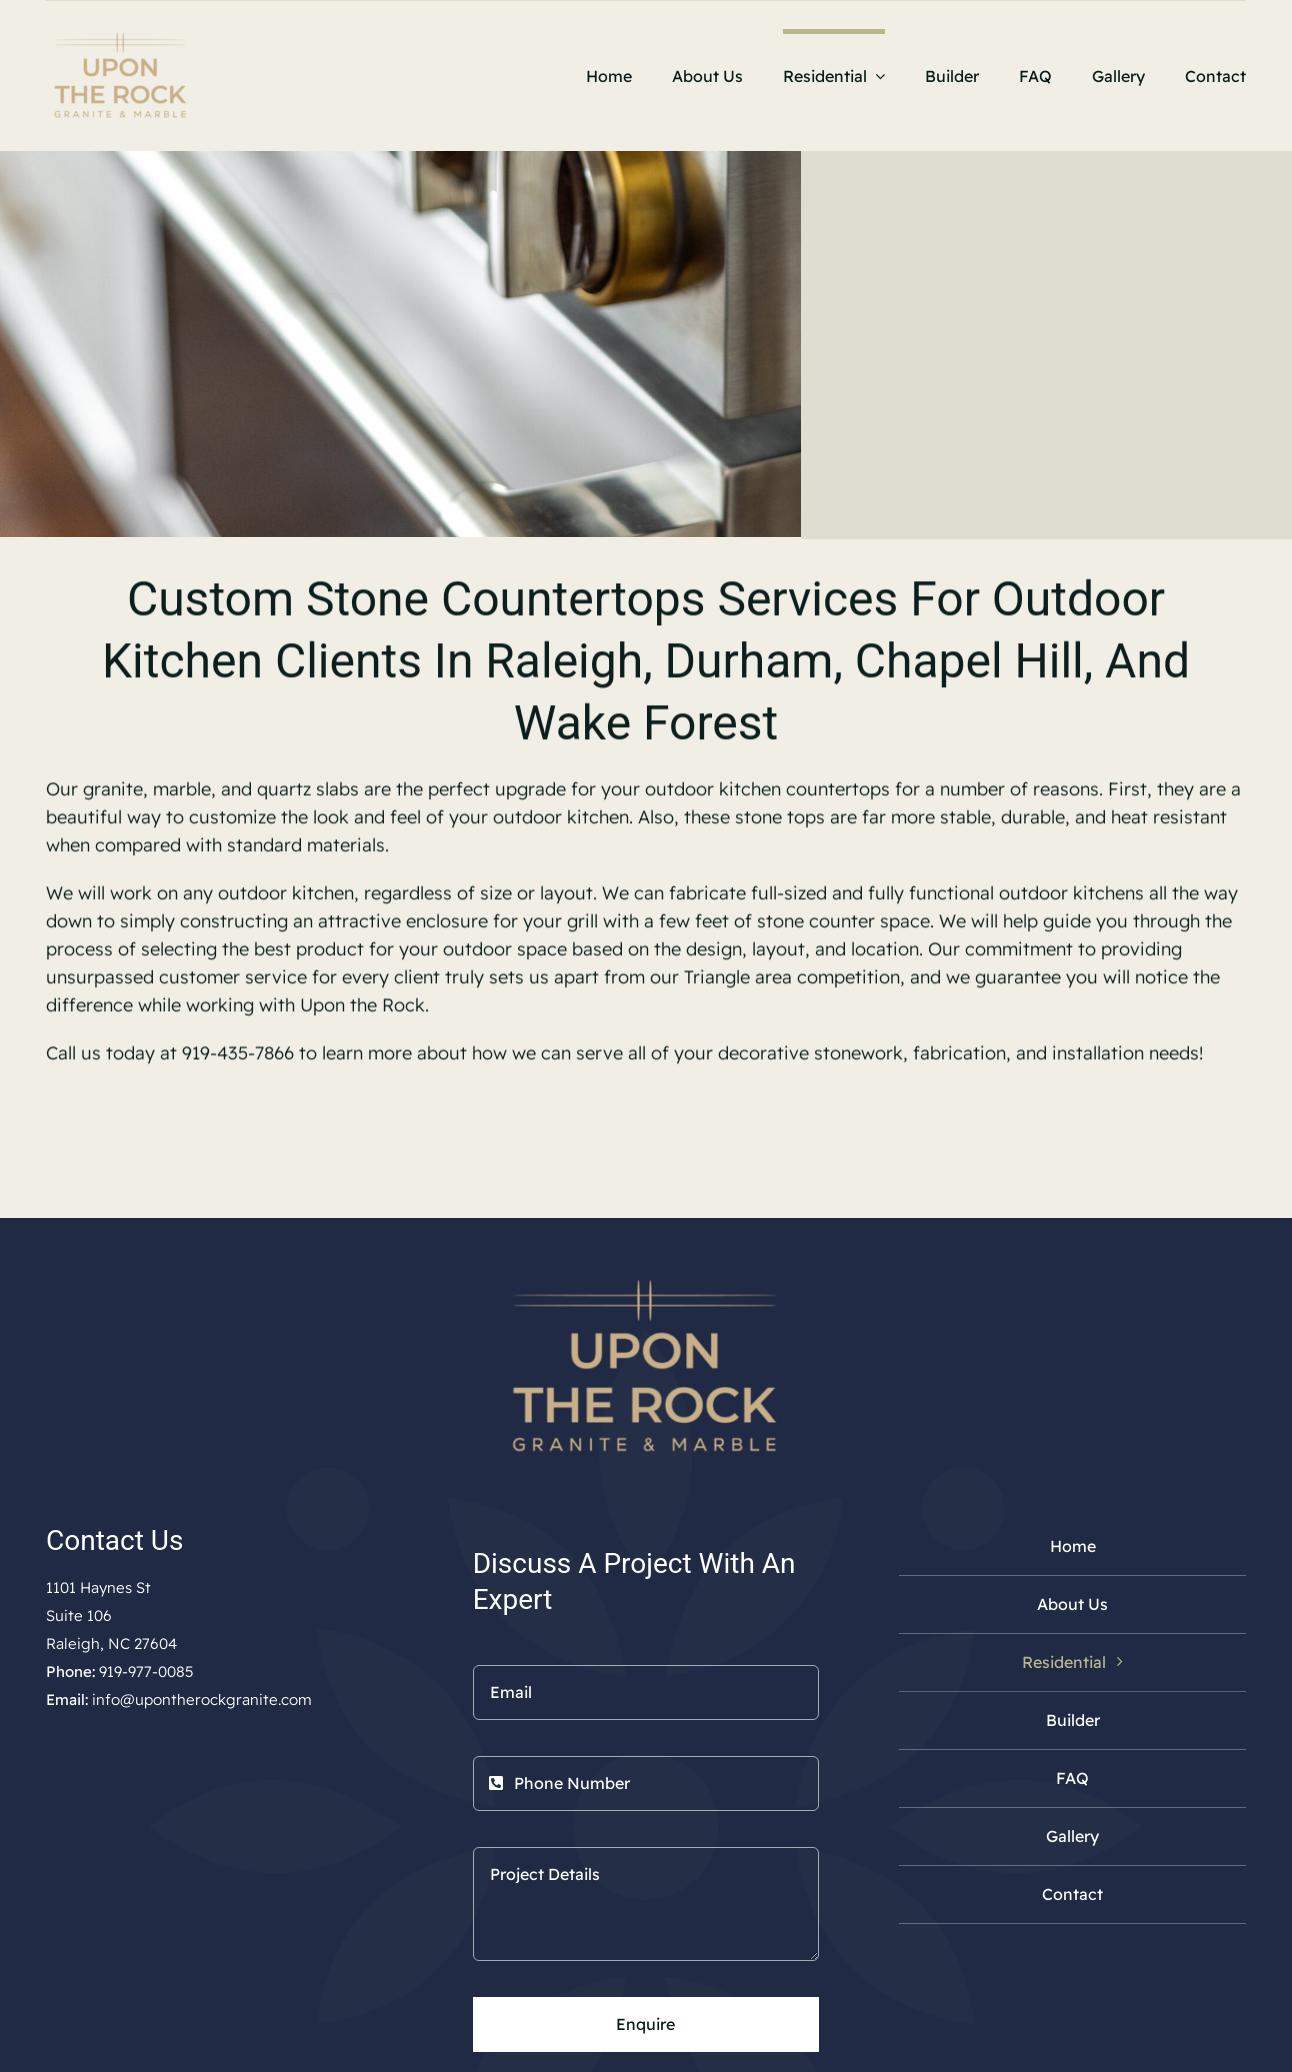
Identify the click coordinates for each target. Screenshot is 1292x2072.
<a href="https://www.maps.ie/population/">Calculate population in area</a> (219, 1894)
